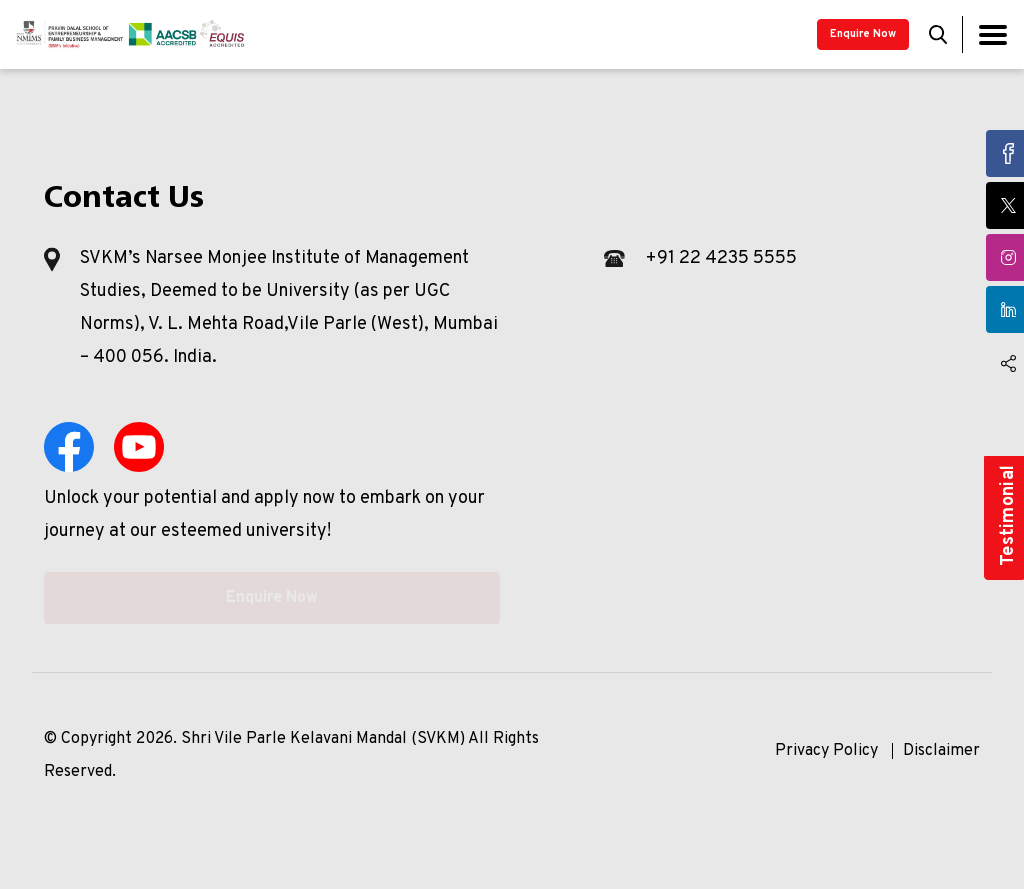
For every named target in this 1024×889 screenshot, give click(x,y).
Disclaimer (941, 751)
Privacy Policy (826, 751)
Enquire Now (863, 34)
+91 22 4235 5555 (721, 258)
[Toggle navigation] (993, 34)
